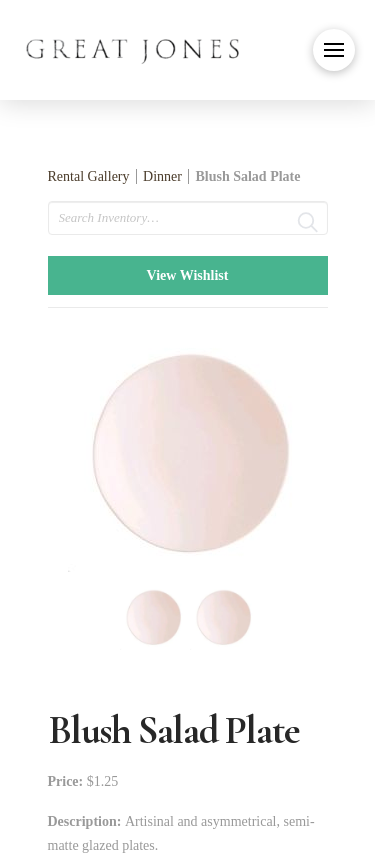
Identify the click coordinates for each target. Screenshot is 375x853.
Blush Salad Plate (247, 176)
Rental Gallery (89, 176)
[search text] (188, 218)
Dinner (162, 176)
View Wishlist (188, 275)
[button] (334, 50)
